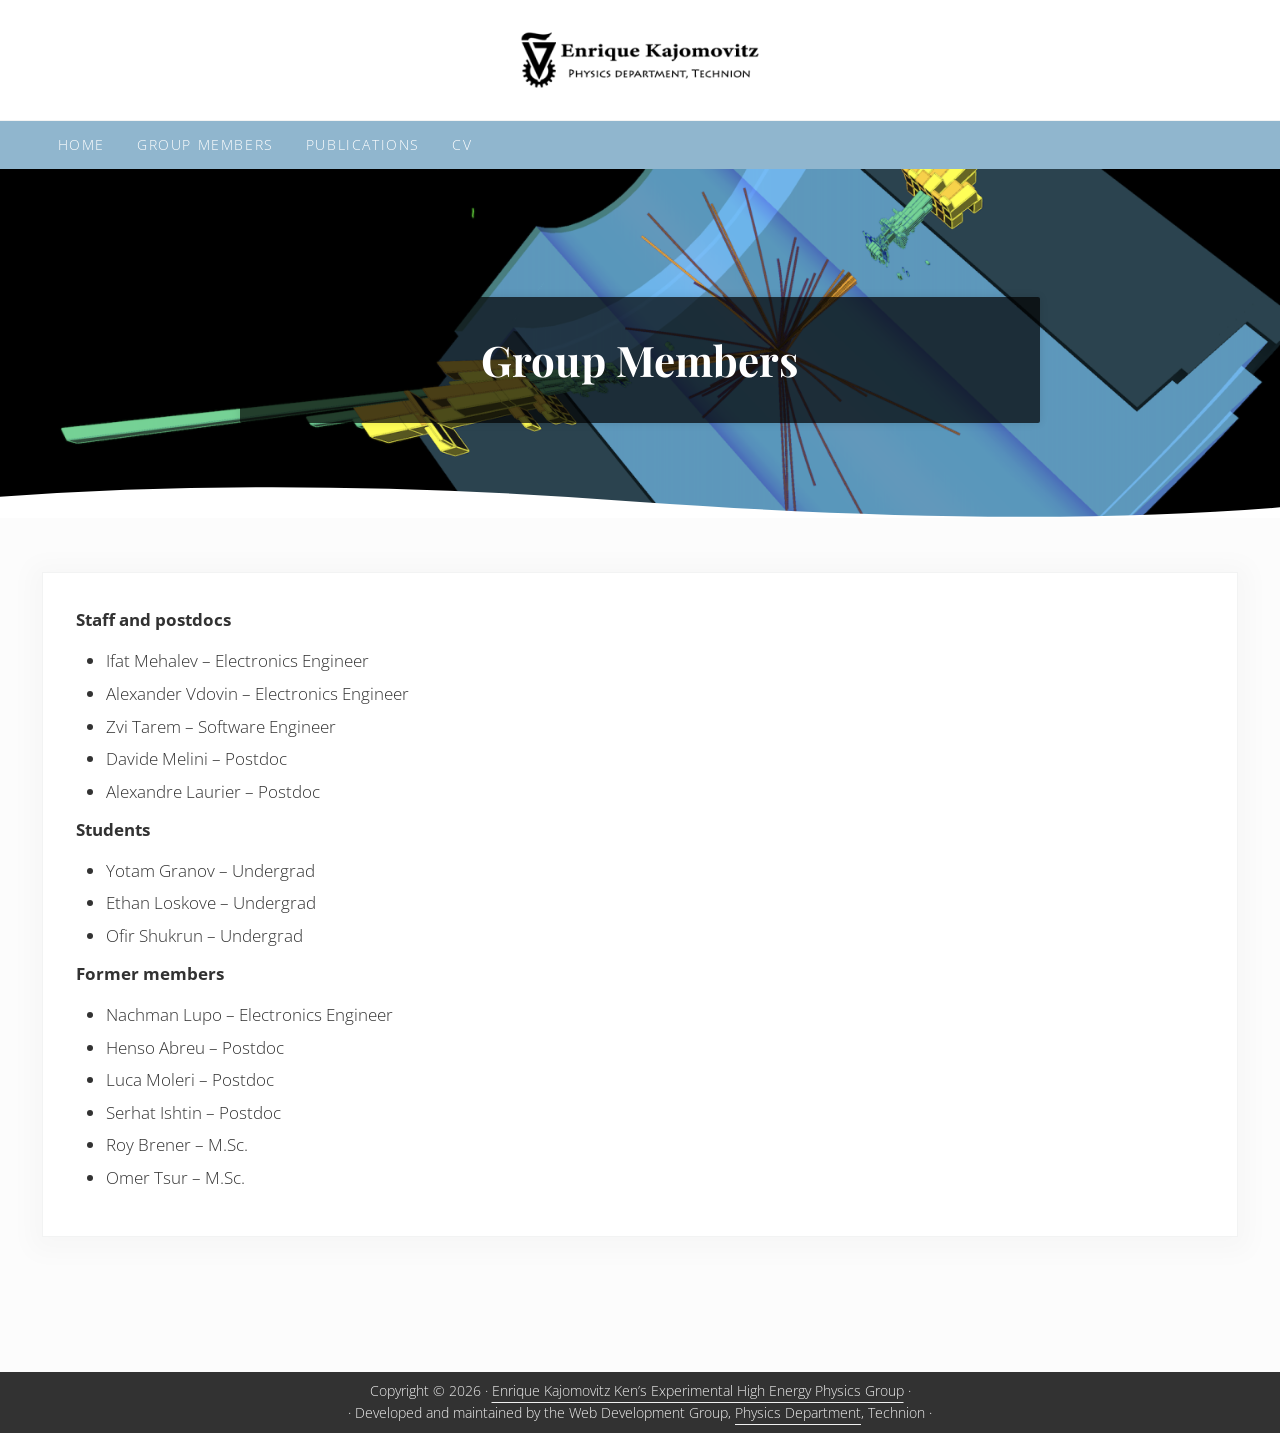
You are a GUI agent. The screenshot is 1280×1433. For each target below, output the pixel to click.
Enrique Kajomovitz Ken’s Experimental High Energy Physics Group (698, 1390)
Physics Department (798, 1412)
